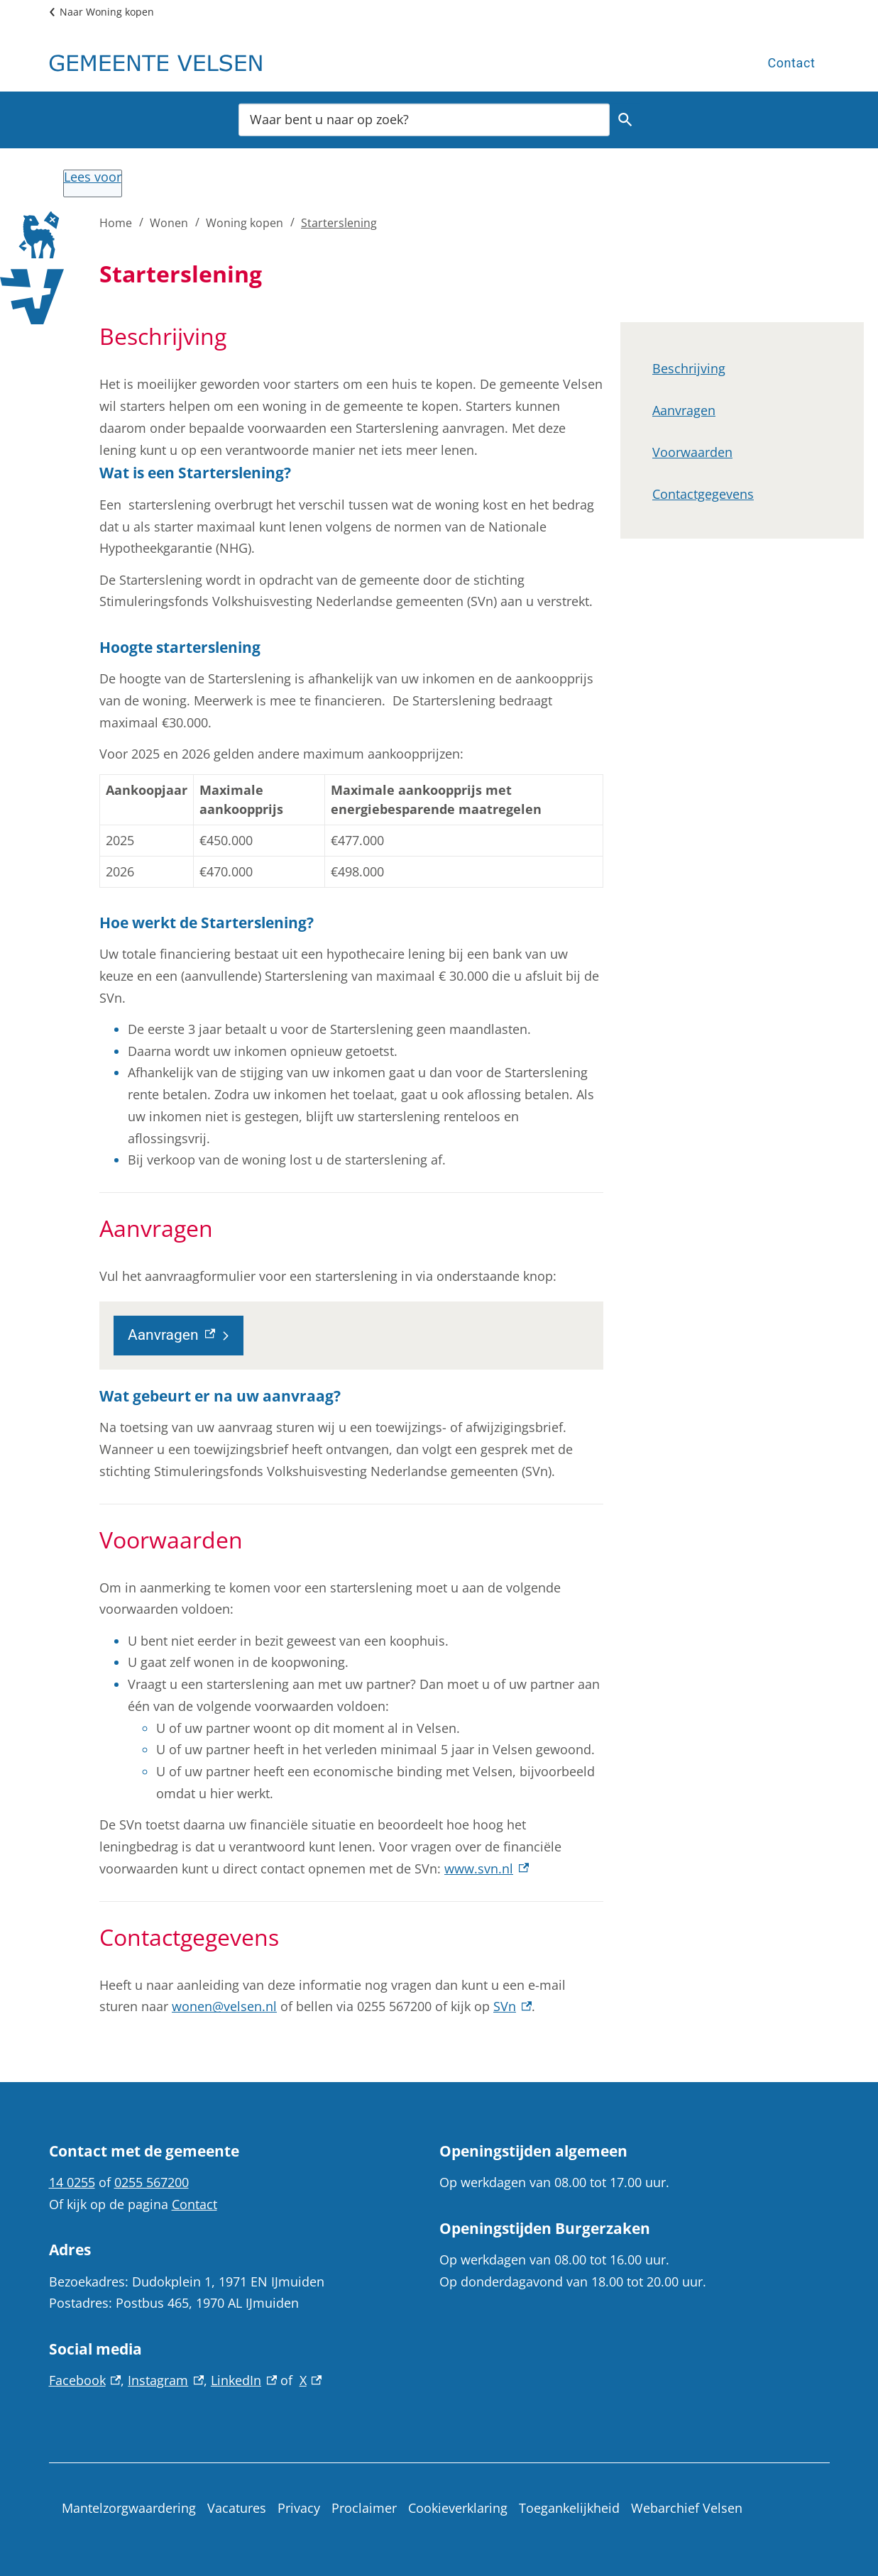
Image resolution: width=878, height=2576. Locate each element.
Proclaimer (364, 2507)
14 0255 (72, 2182)
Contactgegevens (703, 493)
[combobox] (424, 119)
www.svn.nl (486, 1868)
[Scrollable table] (351, 831)
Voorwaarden (692, 452)
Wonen (169, 223)
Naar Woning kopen (107, 11)
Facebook (85, 2380)
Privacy (299, 2507)
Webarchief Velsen (686, 2507)
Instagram (166, 2380)
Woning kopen (244, 223)
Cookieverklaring (457, 2507)
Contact (791, 62)
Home (115, 223)
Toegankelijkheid (569, 2507)
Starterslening (339, 223)
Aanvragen (683, 410)
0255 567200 (151, 2182)
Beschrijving (688, 368)
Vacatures (236, 2507)
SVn (512, 2006)
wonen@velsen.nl (224, 2006)
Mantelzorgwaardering (129, 2507)
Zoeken (623, 120)
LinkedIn (244, 2380)
